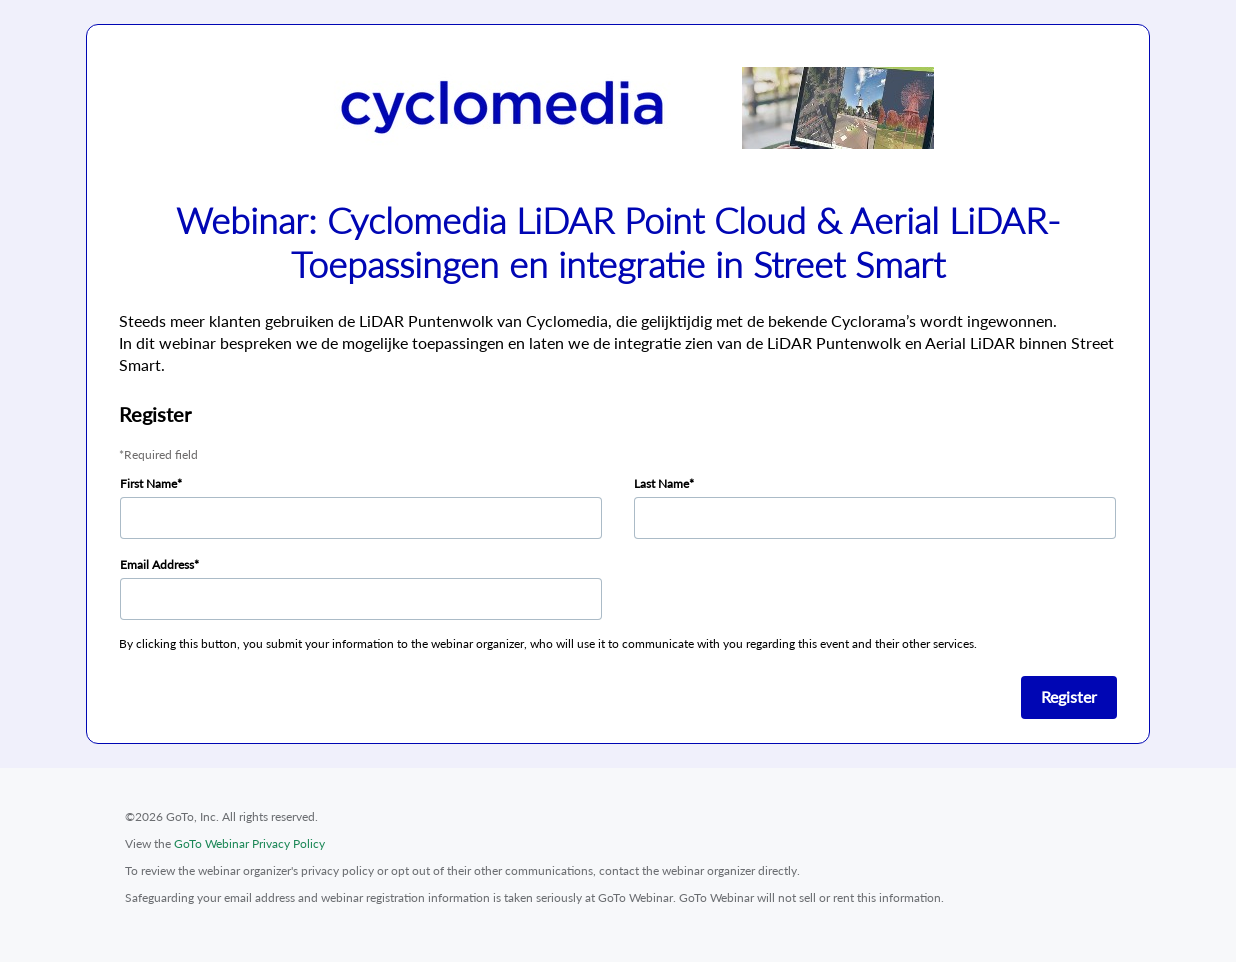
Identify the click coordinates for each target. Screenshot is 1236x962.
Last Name (661, 483)
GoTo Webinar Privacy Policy (249, 843)
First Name (148, 483)
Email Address (157, 564)
